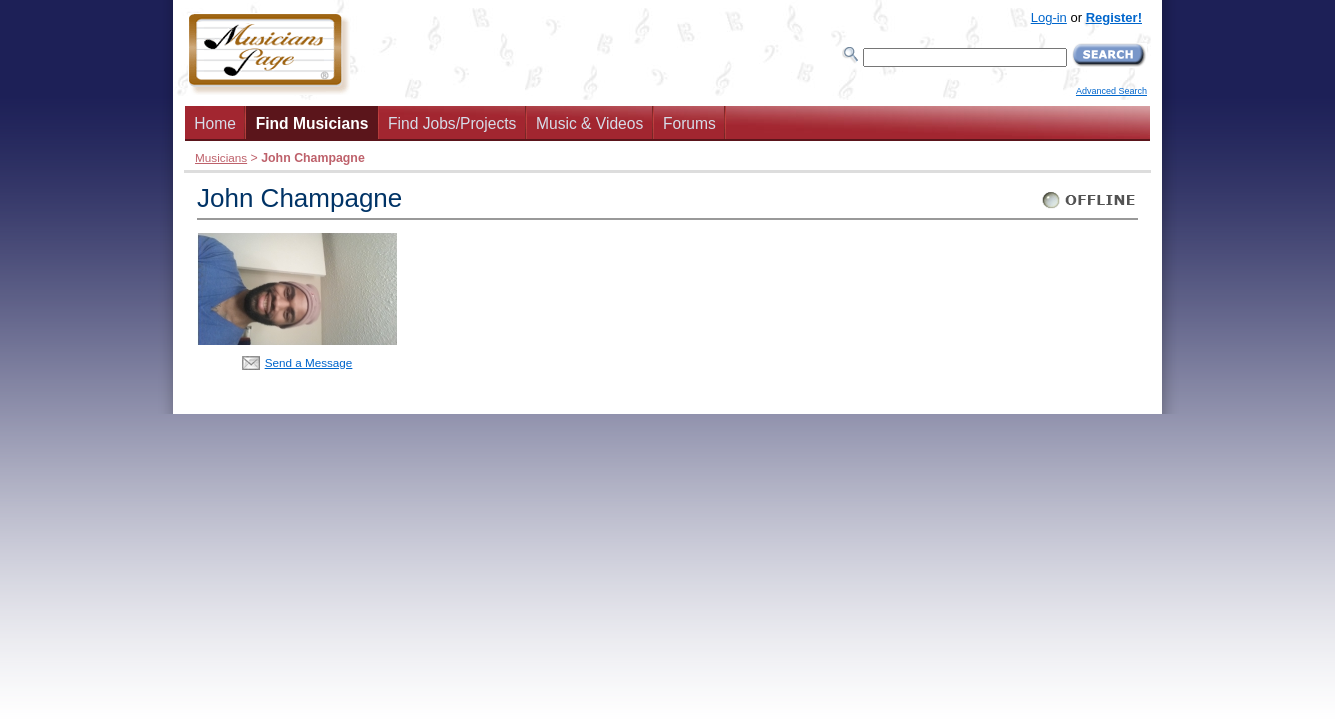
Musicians (221, 157)
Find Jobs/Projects (452, 123)
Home (215, 123)
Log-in (1049, 17)
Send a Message (309, 362)
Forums (689, 123)
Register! (1114, 17)
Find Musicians (312, 123)
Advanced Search (1111, 91)
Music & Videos (589, 123)
